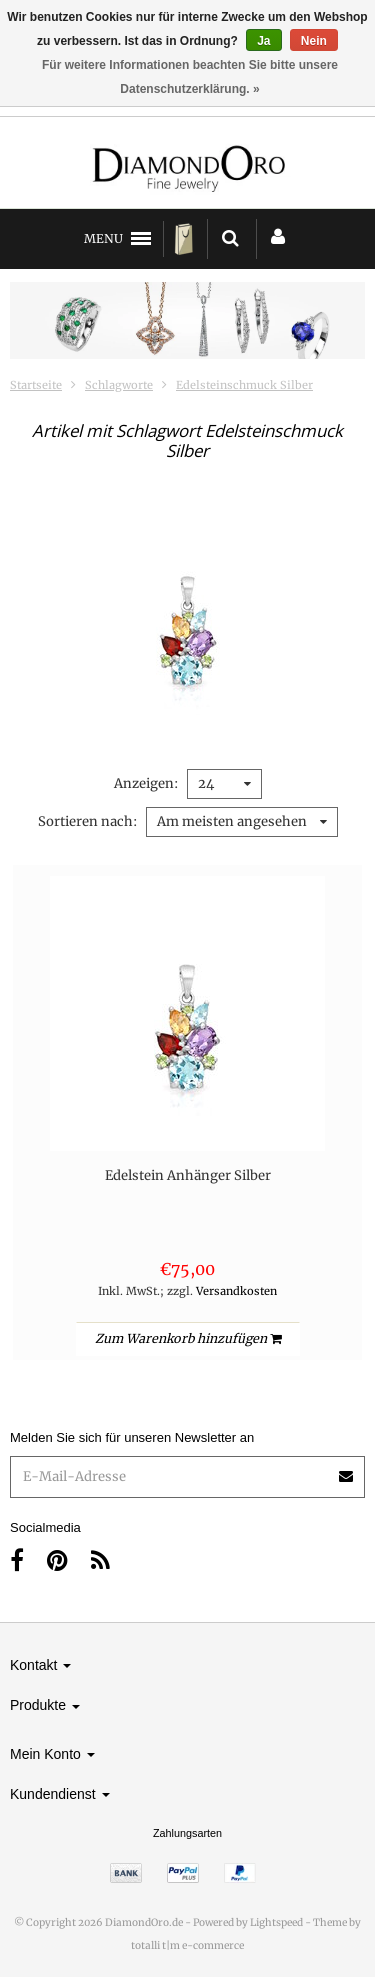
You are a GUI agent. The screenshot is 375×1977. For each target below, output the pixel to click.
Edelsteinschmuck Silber (244, 385)
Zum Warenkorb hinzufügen (188, 1338)
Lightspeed (276, 1922)
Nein (314, 41)
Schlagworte (119, 385)
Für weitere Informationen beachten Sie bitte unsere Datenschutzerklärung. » (190, 77)
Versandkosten (236, 1291)
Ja (263, 41)
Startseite (36, 385)
